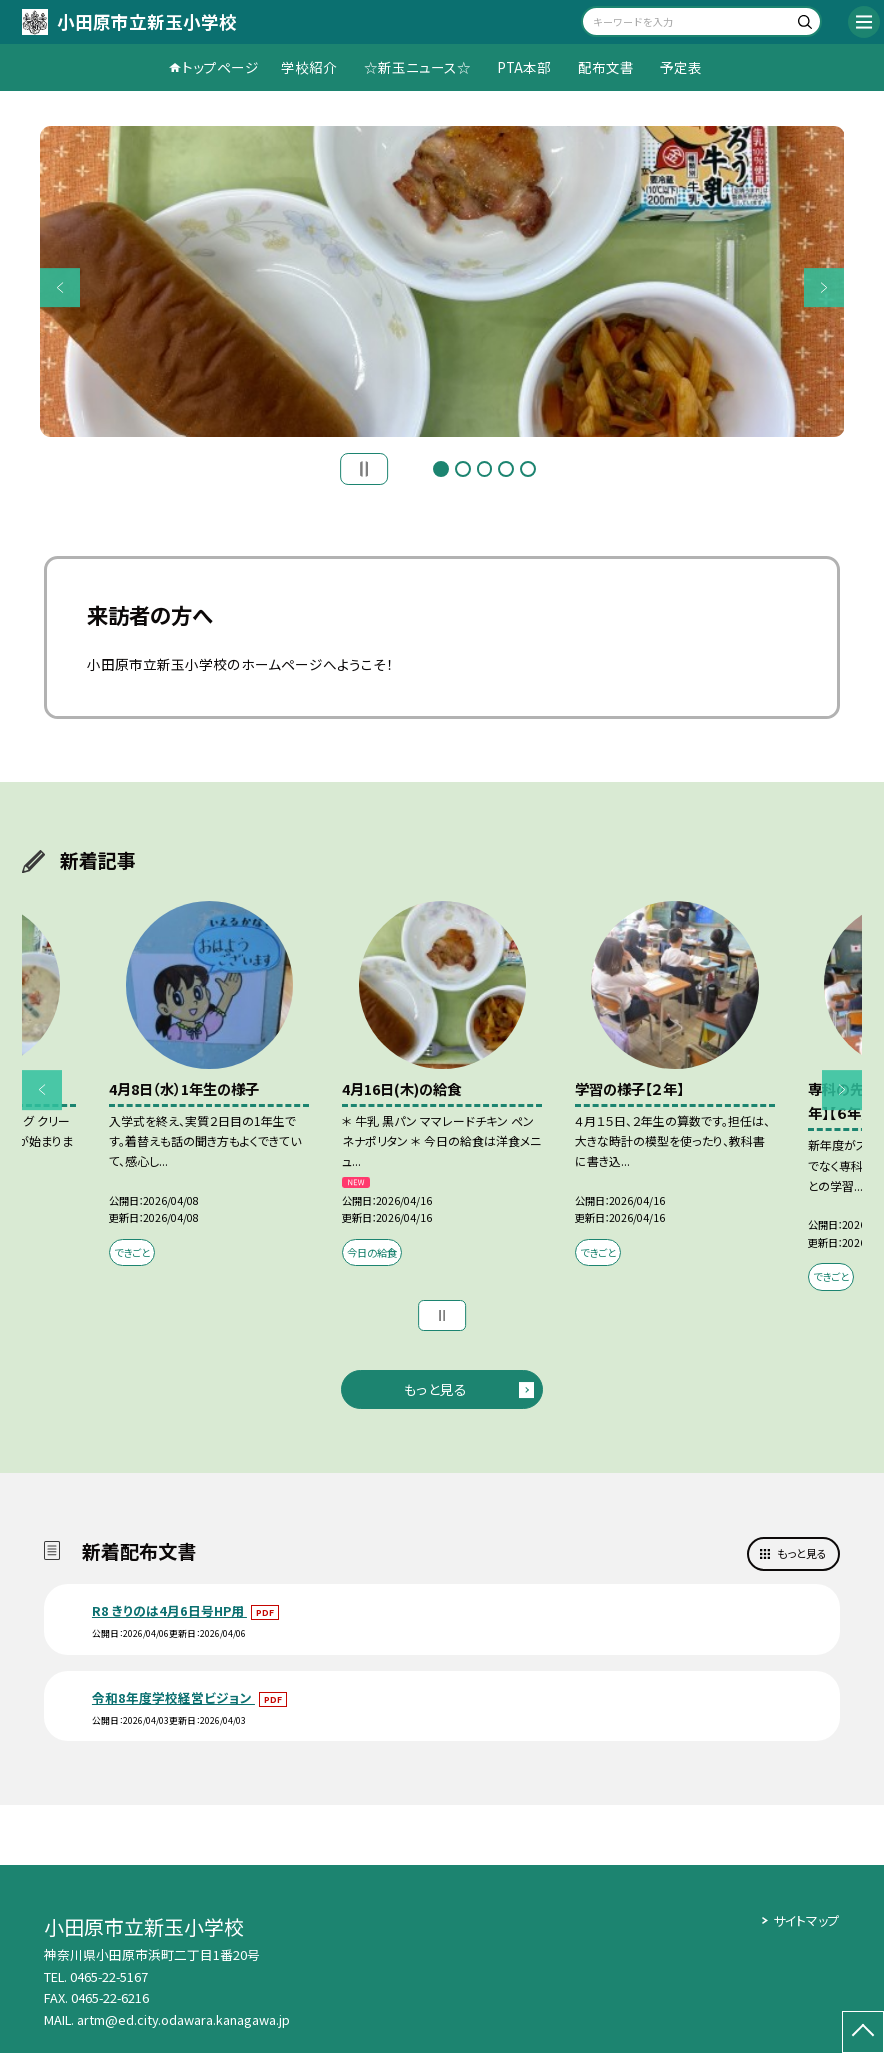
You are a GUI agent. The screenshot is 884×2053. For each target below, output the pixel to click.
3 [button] (485, 469)
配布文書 (606, 67)
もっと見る (435, 1389)
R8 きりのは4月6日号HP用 (169, 1610)
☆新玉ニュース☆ (417, 67)
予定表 (681, 67)
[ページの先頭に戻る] (863, 2032)
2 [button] (463, 469)
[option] (442, 281)
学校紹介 (309, 67)
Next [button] (824, 288)
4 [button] (506, 469)
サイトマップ (806, 1920)
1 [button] (441, 469)
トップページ (220, 67)
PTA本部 (524, 67)
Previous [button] (60, 288)
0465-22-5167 (109, 1976)
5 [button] (528, 469)
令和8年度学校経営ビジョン (173, 1697)
